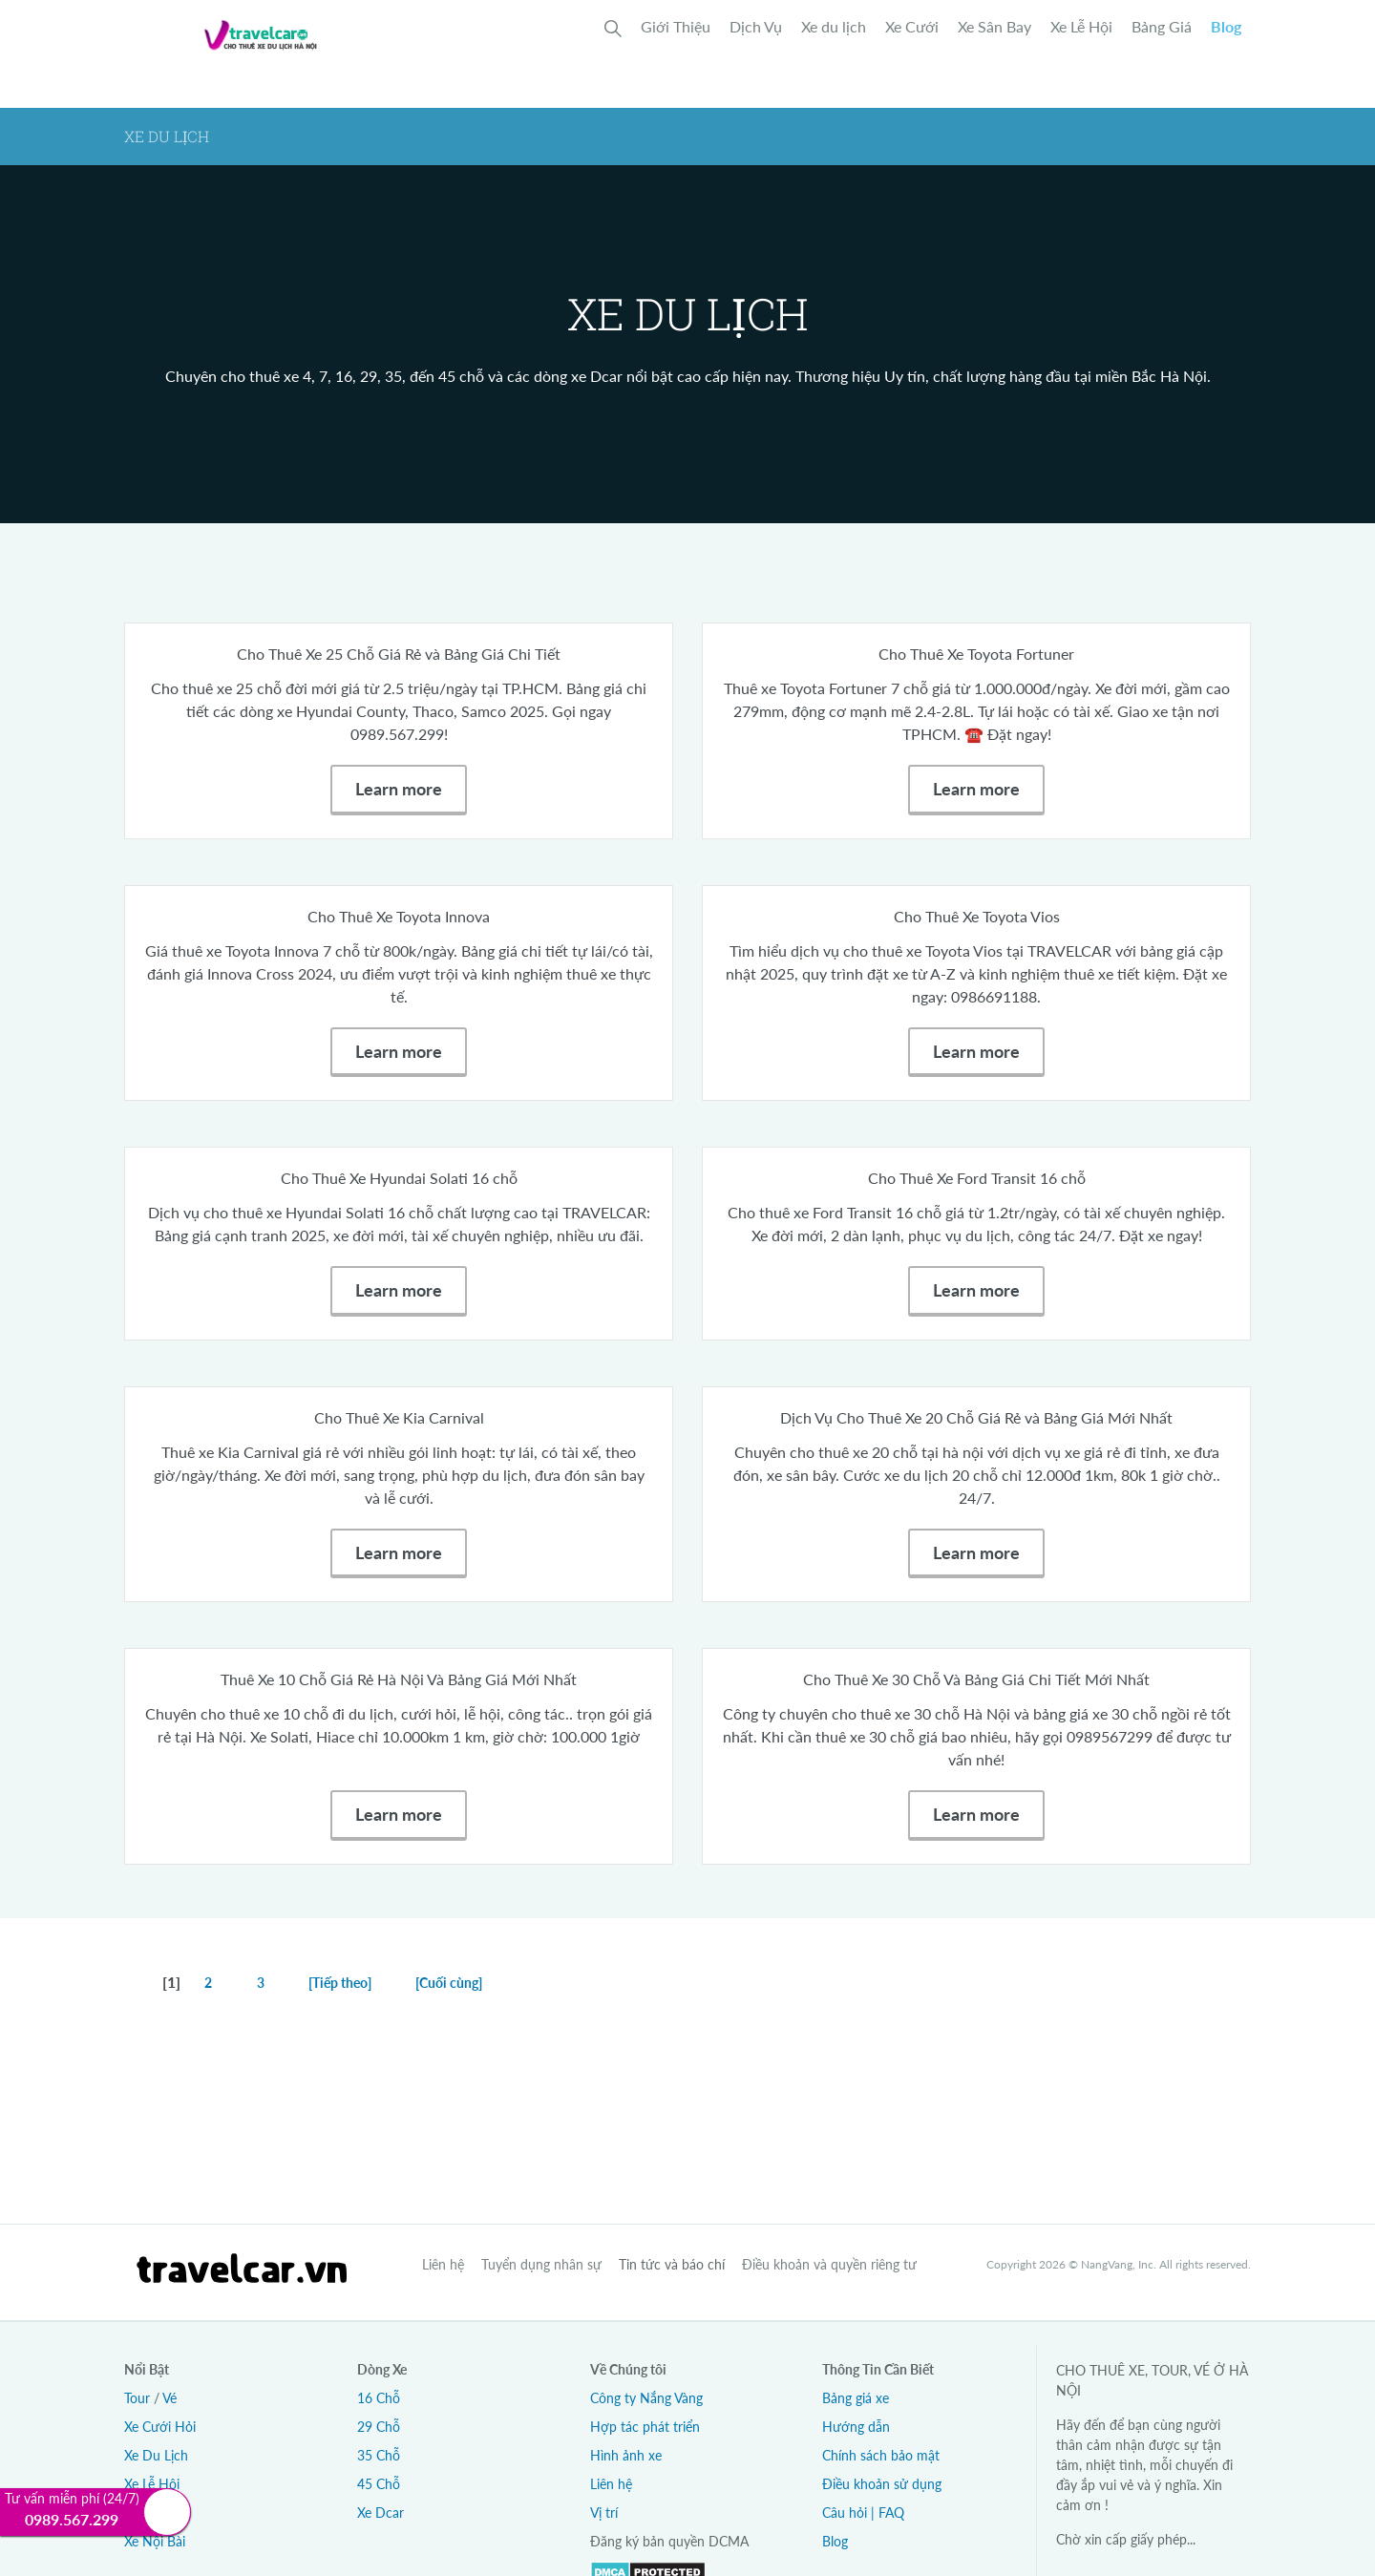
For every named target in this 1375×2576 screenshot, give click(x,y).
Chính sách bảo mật (881, 2455)
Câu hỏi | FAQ (863, 2512)
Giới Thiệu (675, 26)
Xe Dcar (380, 2512)
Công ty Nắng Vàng (646, 2398)
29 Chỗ (378, 2426)
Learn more (398, 788)
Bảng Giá (1162, 26)
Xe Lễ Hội (1081, 26)
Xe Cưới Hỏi (160, 2426)
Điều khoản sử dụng (881, 2484)
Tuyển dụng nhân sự (541, 2264)
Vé (169, 2398)
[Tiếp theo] (339, 1982)
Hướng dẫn (856, 2426)
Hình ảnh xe (626, 2455)
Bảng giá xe (855, 2398)
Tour (137, 2398)
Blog (1226, 26)
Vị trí (604, 2512)
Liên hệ (443, 2264)
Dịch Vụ (756, 26)
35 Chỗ (378, 2455)
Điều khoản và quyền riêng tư (829, 2264)
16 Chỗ (378, 2398)
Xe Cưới (912, 26)
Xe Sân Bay (994, 26)
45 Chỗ (378, 2484)
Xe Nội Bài (154, 2541)
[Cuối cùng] (448, 1982)
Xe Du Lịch (156, 2455)
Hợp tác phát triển (645, 2426)
